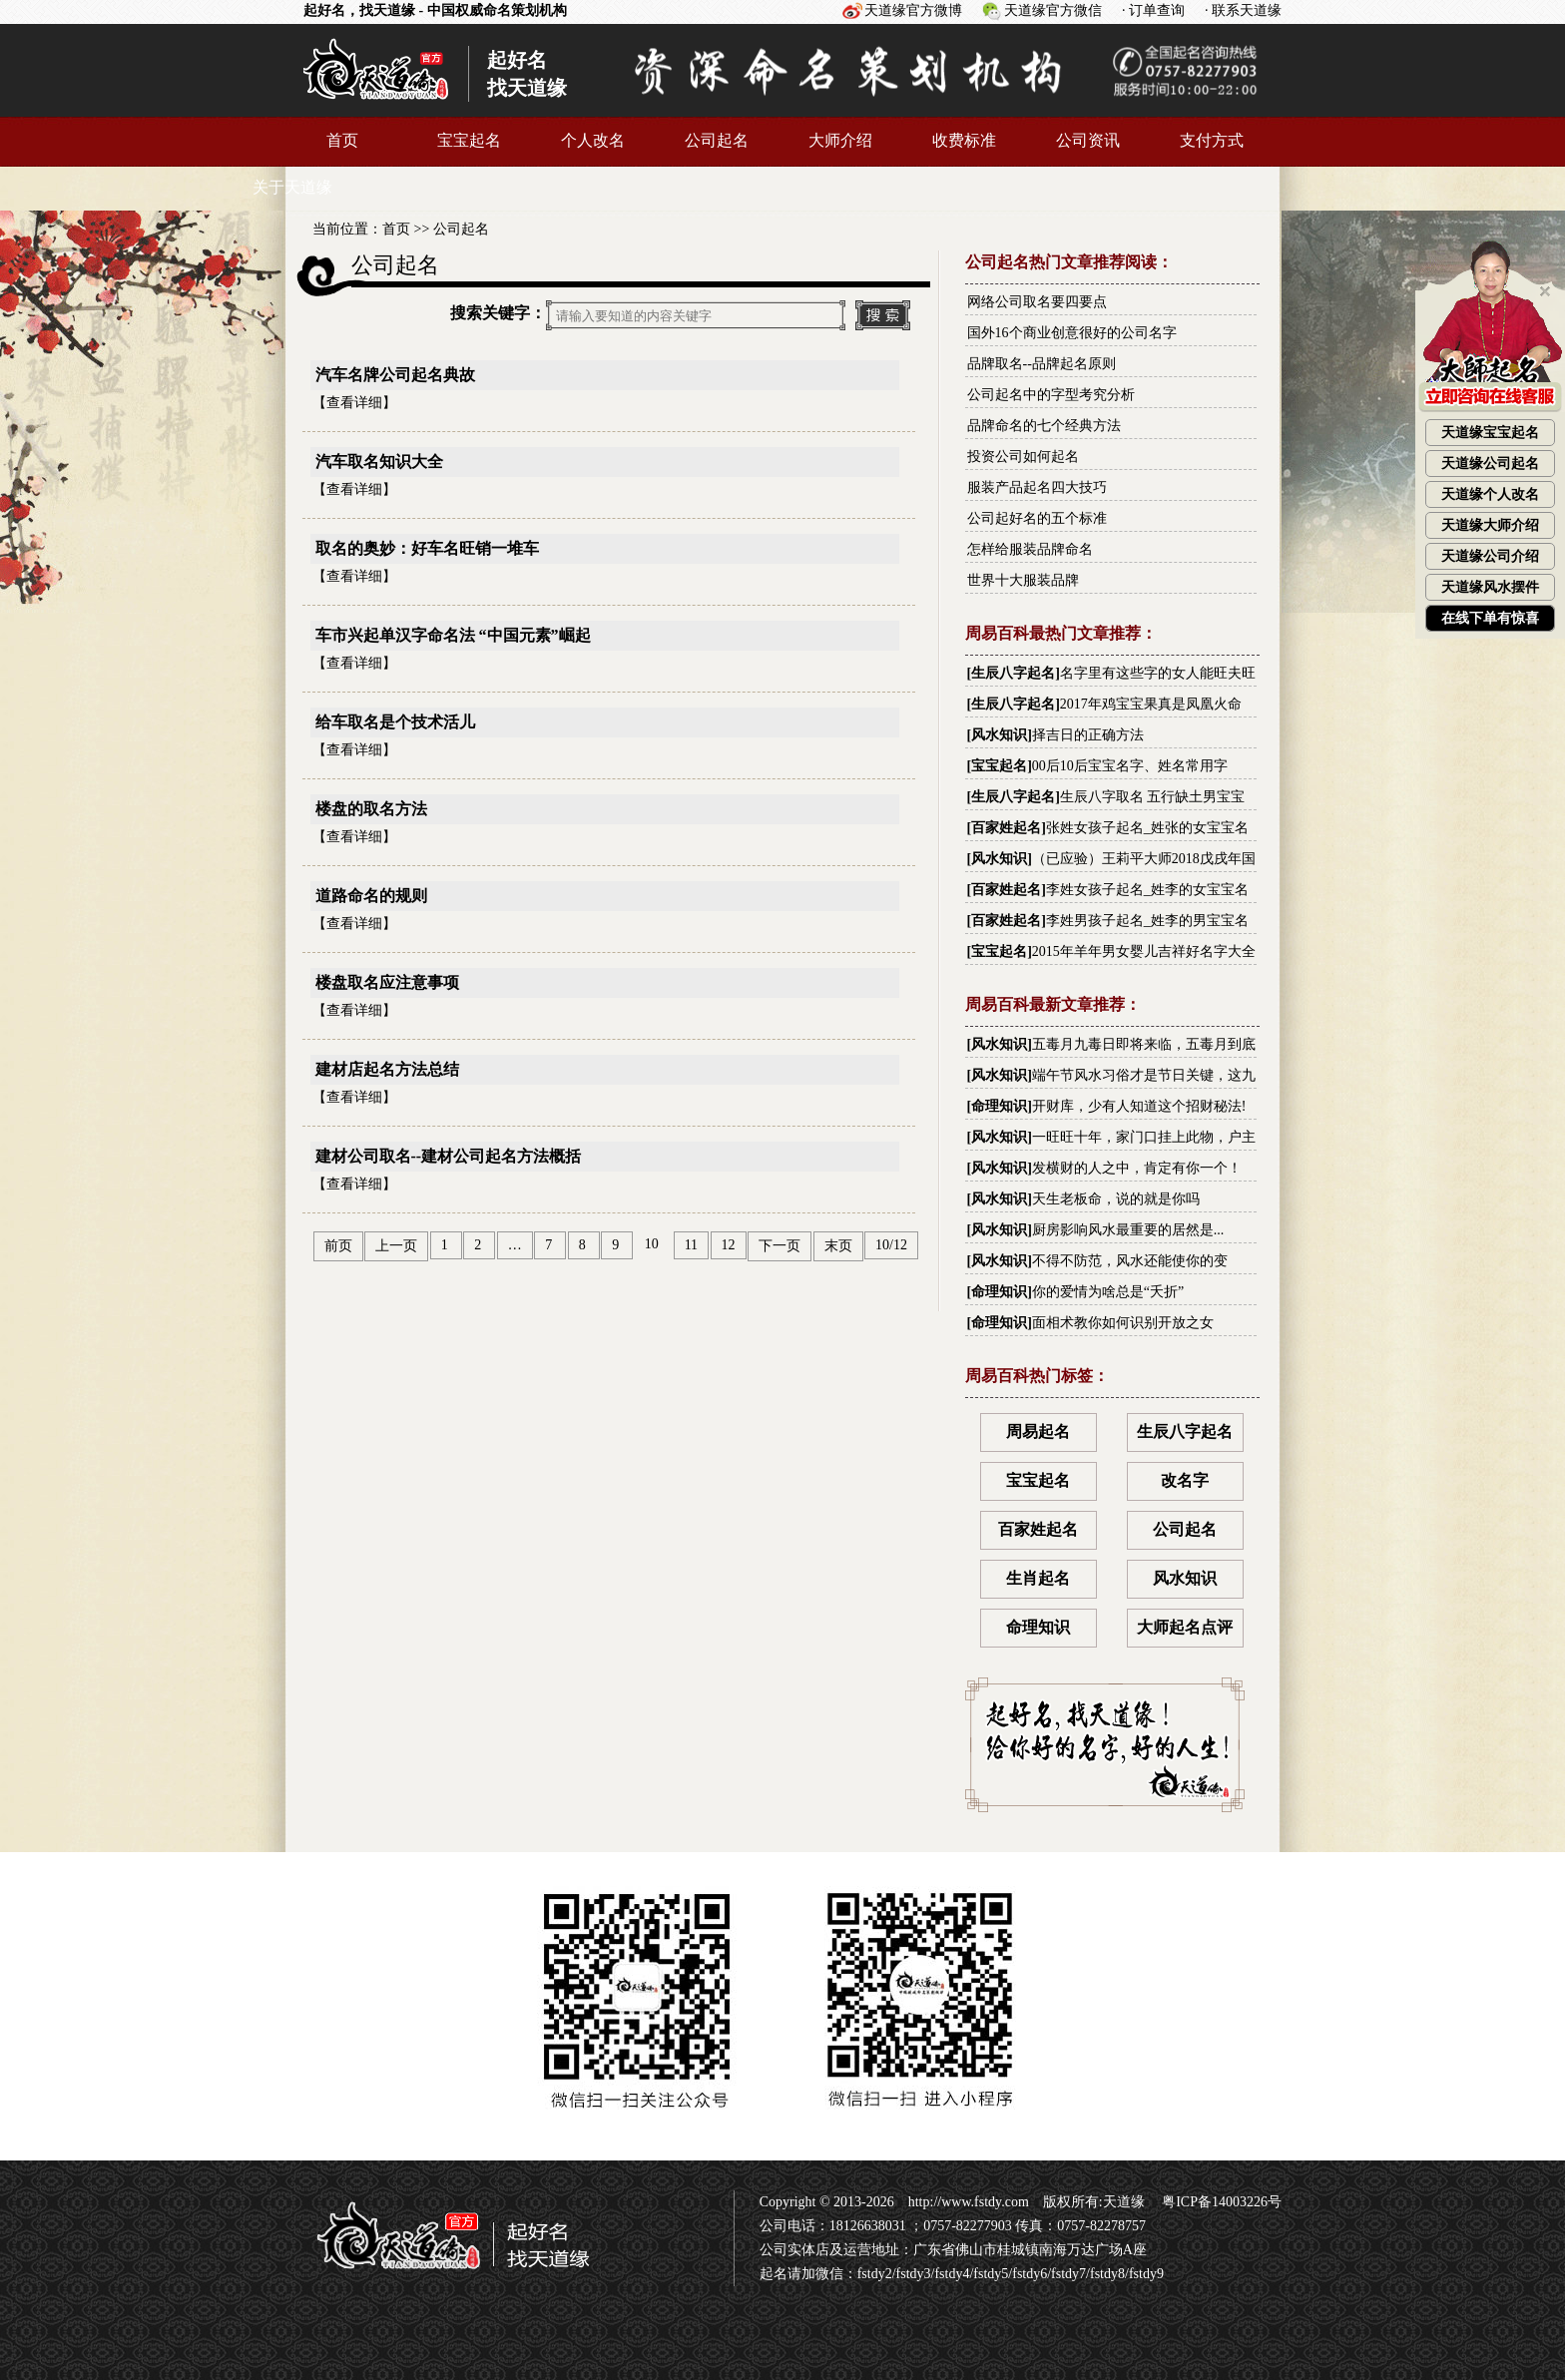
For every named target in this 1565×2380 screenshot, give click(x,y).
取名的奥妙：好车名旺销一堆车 (427, 548)
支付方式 (1212, 140)
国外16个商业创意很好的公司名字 (1072, 332)
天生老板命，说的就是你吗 (1116, 1198)
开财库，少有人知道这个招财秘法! (1139, 1106)
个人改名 (593, 140)
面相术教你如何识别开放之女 (1123, 1322)
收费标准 (964, 140)
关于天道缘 (292, 187)
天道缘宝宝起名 (1490, 432)
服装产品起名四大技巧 (1037, 487)
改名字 (1185, 1480)
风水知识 (999, 734)
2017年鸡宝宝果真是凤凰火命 (1151, 704)
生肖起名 (1038, 1578)
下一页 (779, 1245)
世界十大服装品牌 (1023, 580)
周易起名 (1038, 1431)
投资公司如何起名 (1023, 456)
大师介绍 (840, 140)
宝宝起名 (469, 140)
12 (729, 1244)
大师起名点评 (1185, 1627)
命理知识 (999, 1106)
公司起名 (717, 140)
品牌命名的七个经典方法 (1044, 425)
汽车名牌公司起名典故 (395, 374)
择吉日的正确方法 (1088, 734)
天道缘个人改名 (1490, 494)
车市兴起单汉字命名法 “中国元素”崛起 (453, 635)
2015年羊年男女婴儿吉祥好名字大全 (1144, 951)
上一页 (396, 1245)
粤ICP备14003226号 (1220, 2201)
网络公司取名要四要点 (1037, 301)
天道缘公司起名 (1490, 463)
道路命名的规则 (371, 895)
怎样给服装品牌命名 (1030, 549)
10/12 (891, 1244)
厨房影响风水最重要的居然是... (1128, 1229)
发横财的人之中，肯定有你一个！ (1137, 1168)
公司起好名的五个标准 (1037, 518)
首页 (342, 140)
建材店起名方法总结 (387, 1069)
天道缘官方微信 (1053, 10)
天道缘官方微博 (913, 10)
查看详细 (354, 402)
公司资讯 (1088, 140)
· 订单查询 (1153, 10)
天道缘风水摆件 (1490, 587)
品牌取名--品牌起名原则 (1041, 363)
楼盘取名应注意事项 (387, 982)
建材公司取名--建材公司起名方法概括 (448, 1156)
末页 (838, 1245)
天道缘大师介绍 (1490, 525)
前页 (338, 1245)
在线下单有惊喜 (1490, 618)
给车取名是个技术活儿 (395, 722)
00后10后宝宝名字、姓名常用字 (1130, 765)
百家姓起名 (1006, 827)
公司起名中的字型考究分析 (1051, 394)
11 (691, 1244)
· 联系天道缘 (1243, 10)
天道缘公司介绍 (1490, 556)
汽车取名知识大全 (379, 461)
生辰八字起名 (1013, 673)
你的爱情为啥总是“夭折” (1108, 1291)
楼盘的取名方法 (371, 808)
